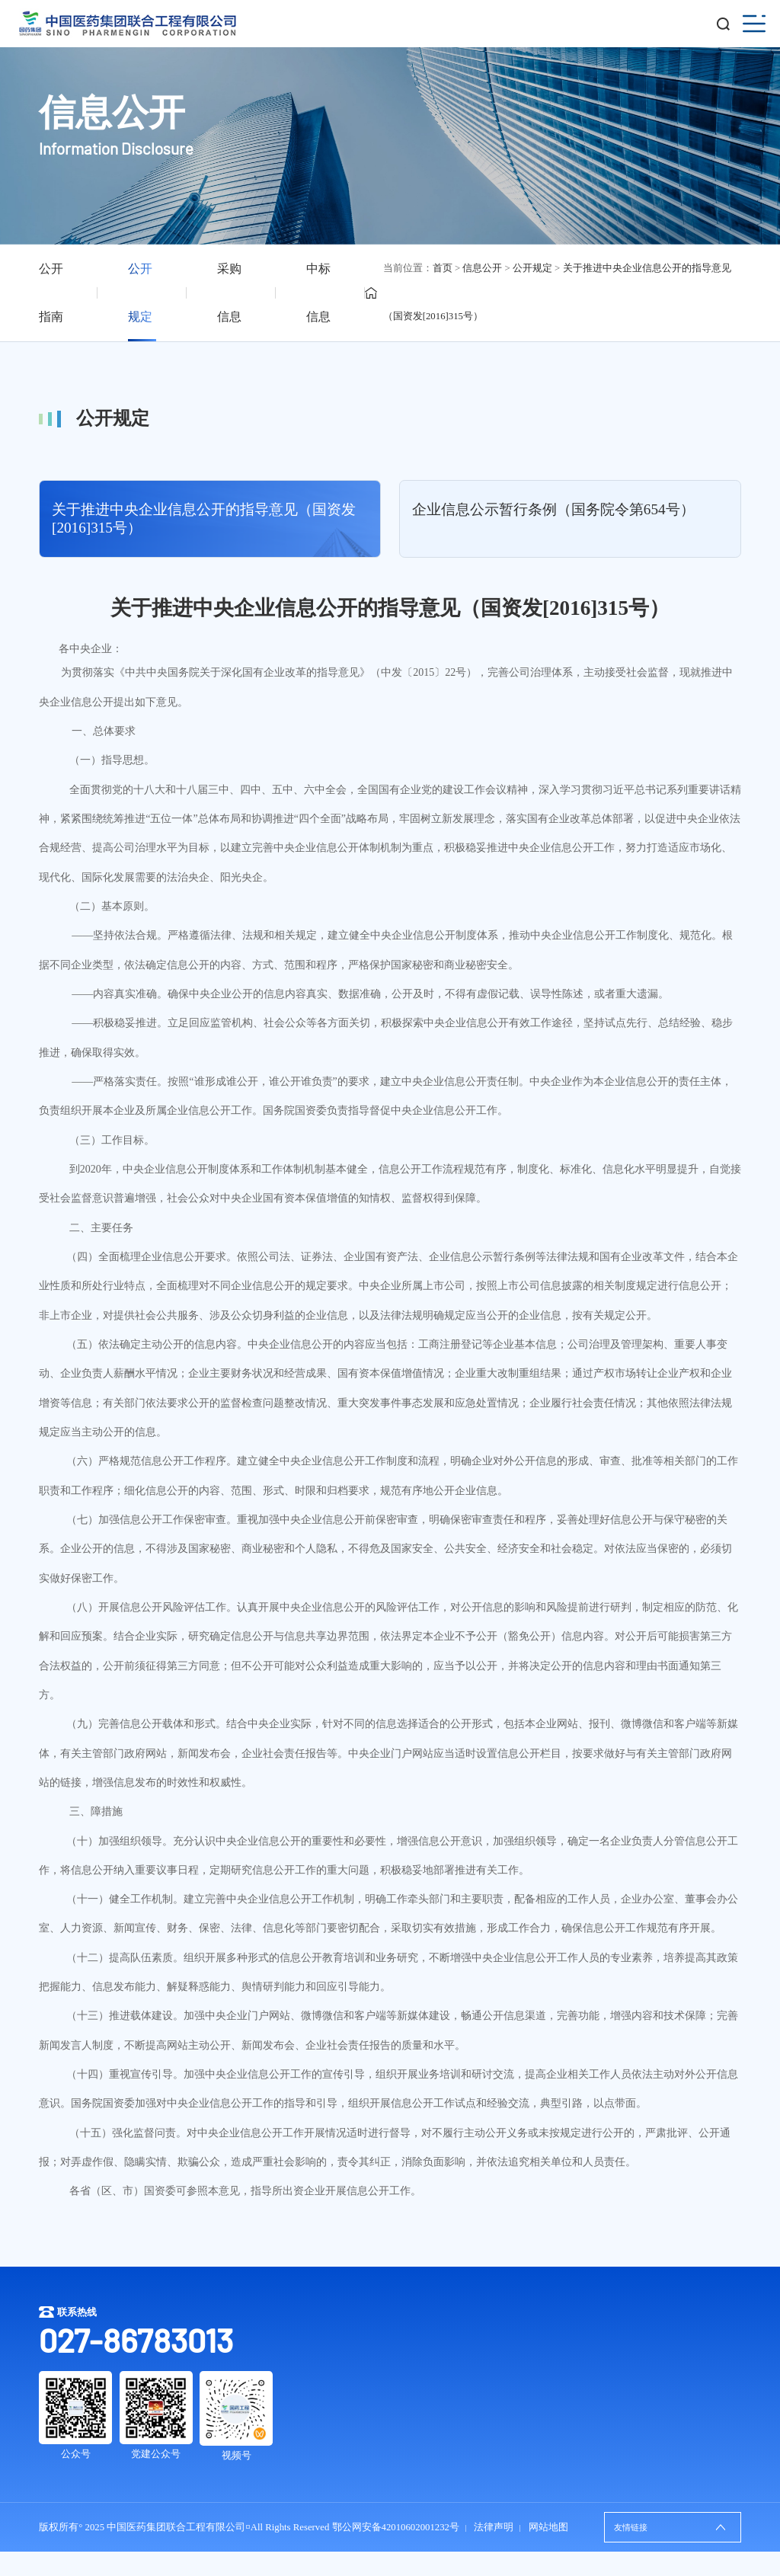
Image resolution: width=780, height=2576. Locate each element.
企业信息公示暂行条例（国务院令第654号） (553, 509)
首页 (442, 268)
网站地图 (548, 2527)
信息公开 (482, 268)
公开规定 (532, 268)
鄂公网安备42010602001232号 (395, 2527)
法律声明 (493, 2527)
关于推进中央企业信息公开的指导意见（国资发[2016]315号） (204, 518)
